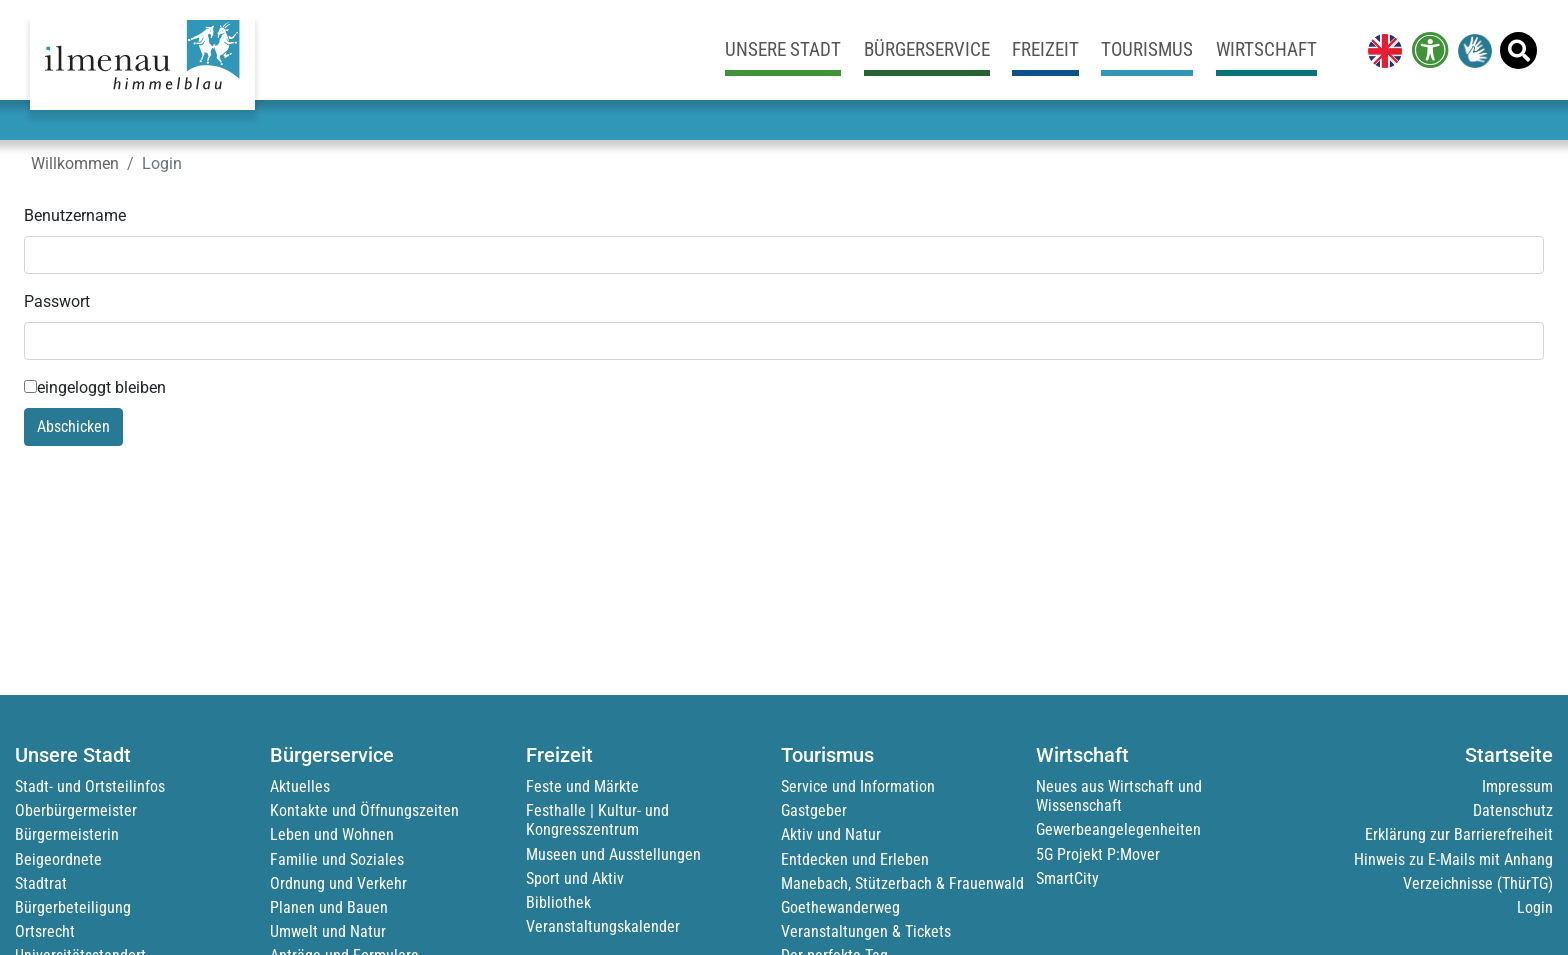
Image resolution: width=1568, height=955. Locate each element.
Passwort (57, 301)
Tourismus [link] (1147, 49)
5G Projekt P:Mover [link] (1098, 854)
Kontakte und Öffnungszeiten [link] (364, 810)
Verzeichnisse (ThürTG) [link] (1478, 883)
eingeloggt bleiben (95, 387)
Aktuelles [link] (300, 786)
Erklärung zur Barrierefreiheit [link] (1459, 834)
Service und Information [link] (858, 786)
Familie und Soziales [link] (337, 859)
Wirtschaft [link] (1266, 49)
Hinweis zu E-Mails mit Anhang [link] (1453, 859)
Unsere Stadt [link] (783, 49)
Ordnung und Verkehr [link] (338, 883)
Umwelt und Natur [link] (328, 931)
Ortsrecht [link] (45, 931)
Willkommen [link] (75, 163)
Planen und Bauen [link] (329, 907)
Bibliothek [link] (558, 902)
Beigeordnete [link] (58, 859)
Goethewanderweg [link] (840, 907)
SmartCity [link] (1067, 878)
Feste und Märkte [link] (582, 786)
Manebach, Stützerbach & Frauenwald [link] (902, 883)
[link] (1381, 50)
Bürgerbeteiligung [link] (73, 907)
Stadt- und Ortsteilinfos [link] (90, 786)
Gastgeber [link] (814, 810)
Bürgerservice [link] (927, 49)
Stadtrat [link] (41, 883)
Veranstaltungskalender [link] (603, 926)
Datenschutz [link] (1513, 810)
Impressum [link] (1517, 786)
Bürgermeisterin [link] (67, 834)
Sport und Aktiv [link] (575, 878)
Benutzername (75, 215)
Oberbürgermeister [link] (76, 810)
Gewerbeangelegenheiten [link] (1118, 829)
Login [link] (1535, 907)
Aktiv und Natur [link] (831, 834)
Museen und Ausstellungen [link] (613, 854)
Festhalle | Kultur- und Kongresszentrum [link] (597, 820)
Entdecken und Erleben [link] (855, 859)
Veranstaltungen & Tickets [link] (866, 931)
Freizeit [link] (1045, 49)
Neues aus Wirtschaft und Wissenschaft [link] (1119, 796)
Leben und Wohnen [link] (332, 834)
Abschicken (73, 426)
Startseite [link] (1509, 755)
